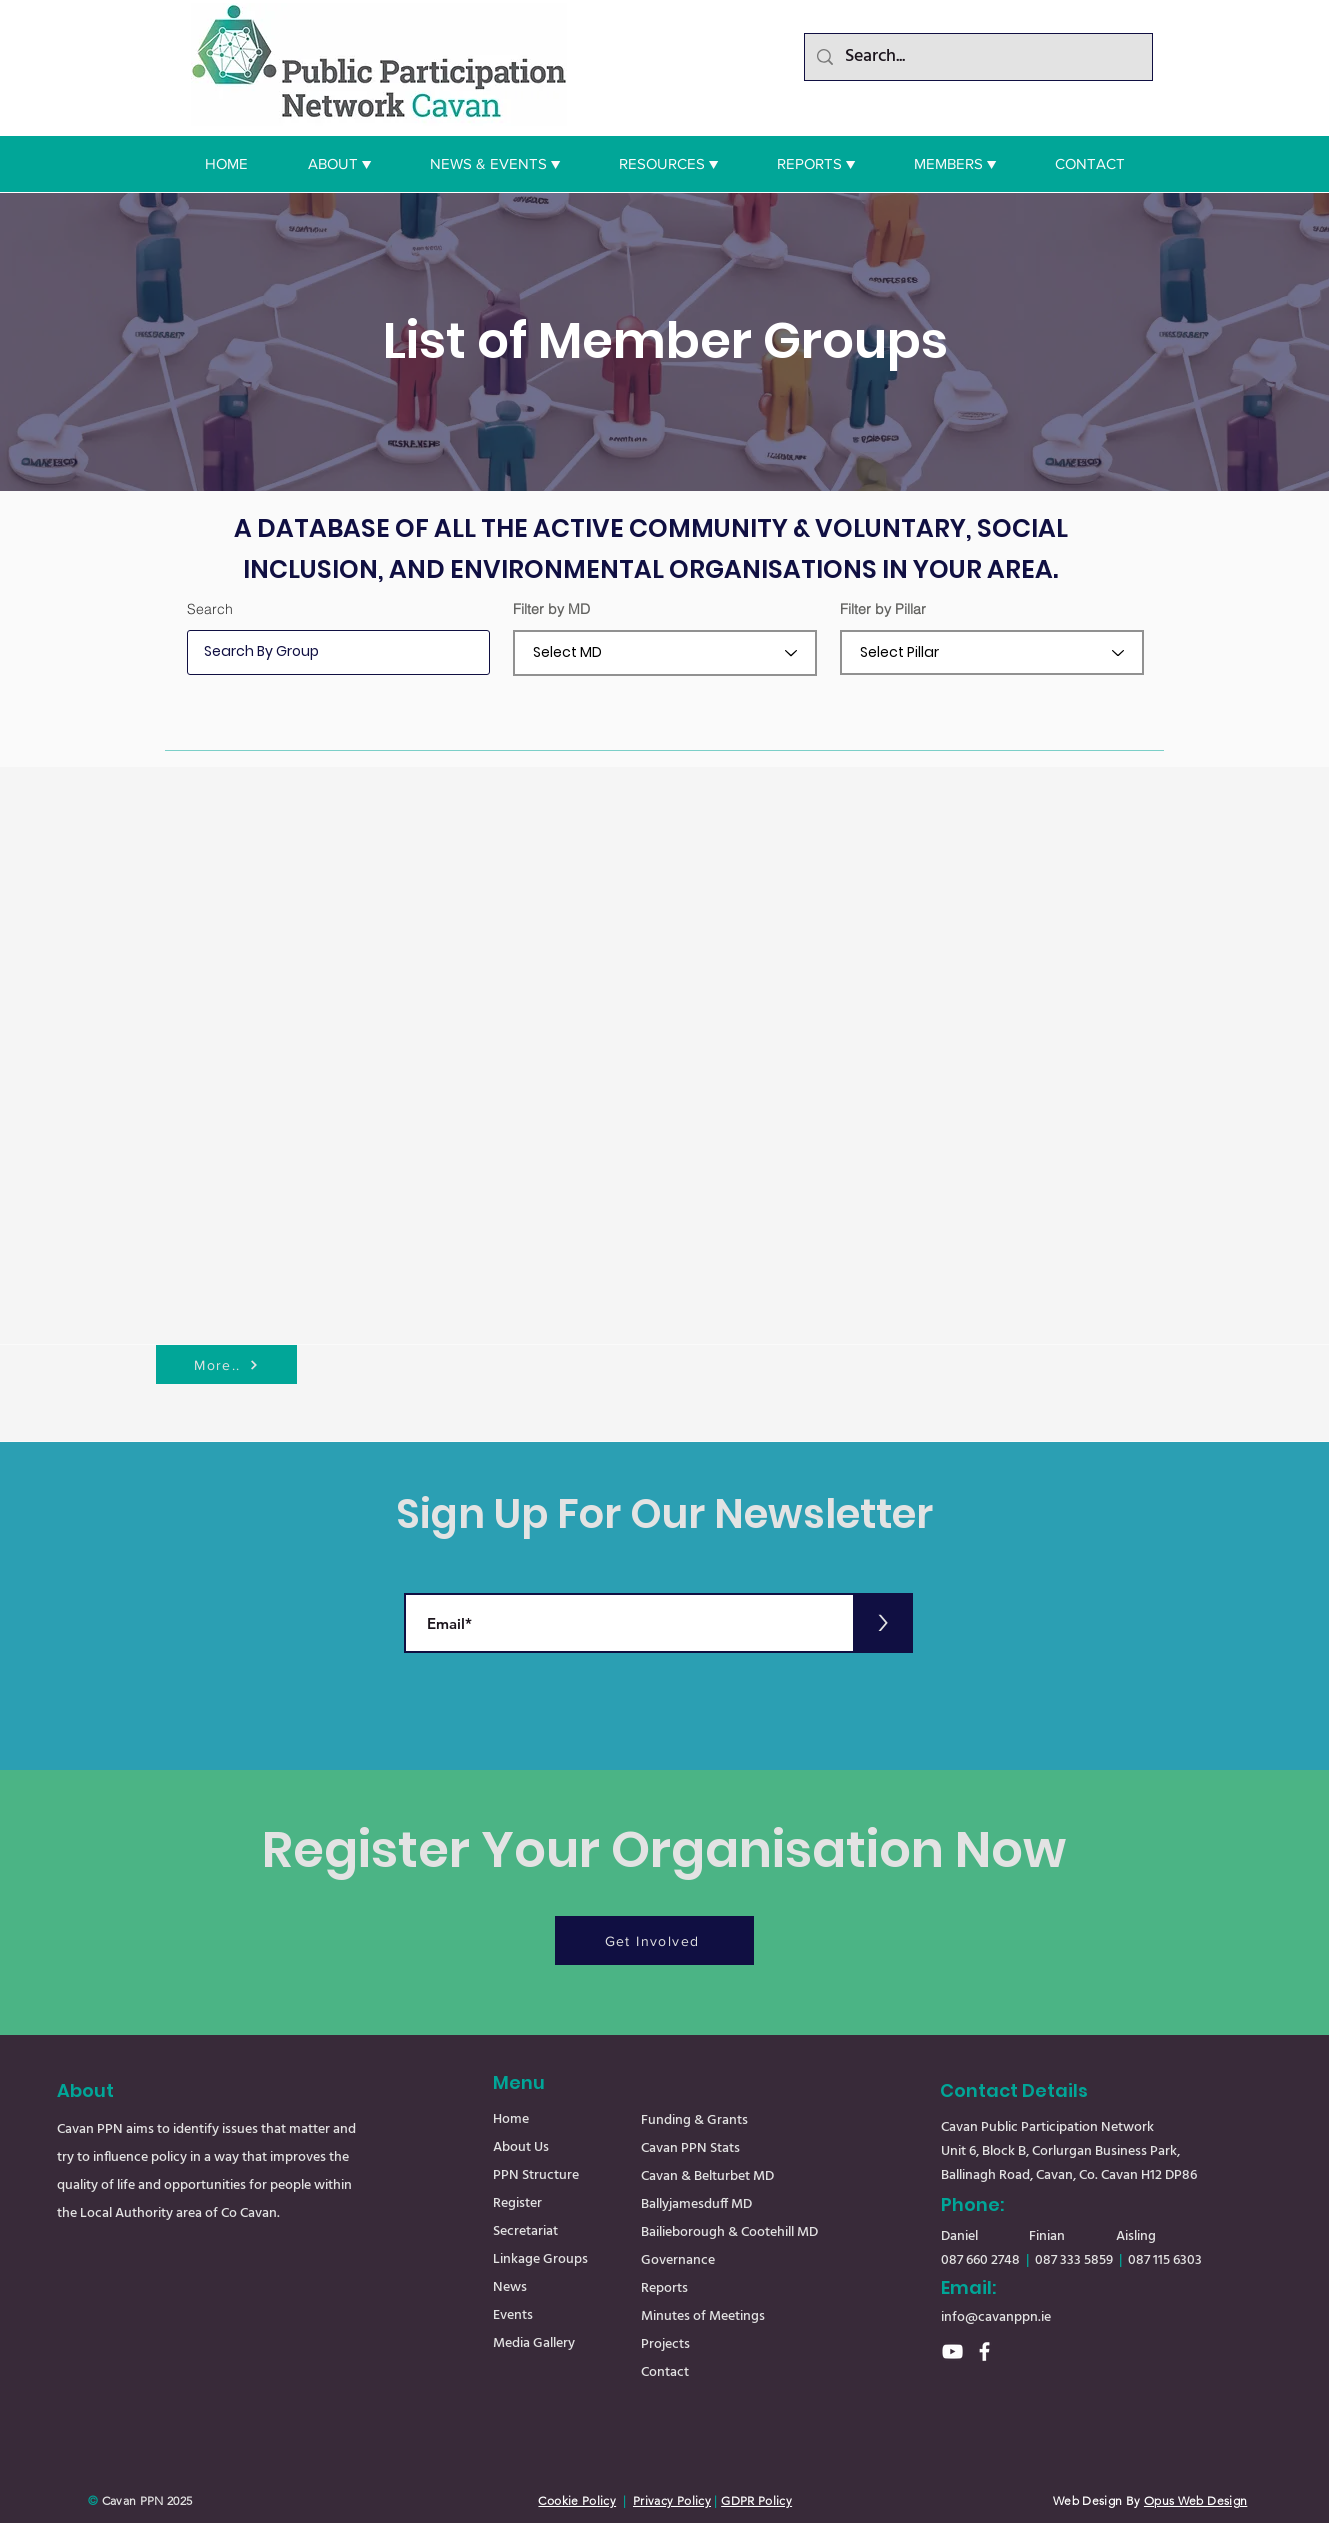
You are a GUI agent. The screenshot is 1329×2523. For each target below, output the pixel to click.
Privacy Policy (672, 2500)
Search (210, 609)
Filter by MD (551, 609)
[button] (339, 164)
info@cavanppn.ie (996, 2317)
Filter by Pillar (883, 609)
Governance (678, 2260)
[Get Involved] (654, 1940)
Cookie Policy (577, 2500)
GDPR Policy (756, 2500)
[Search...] (977, 57)
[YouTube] (952, 2351)
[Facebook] (984, 2351)
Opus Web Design (1195, 2500)
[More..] (226, 1364)
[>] (883, 1623)
